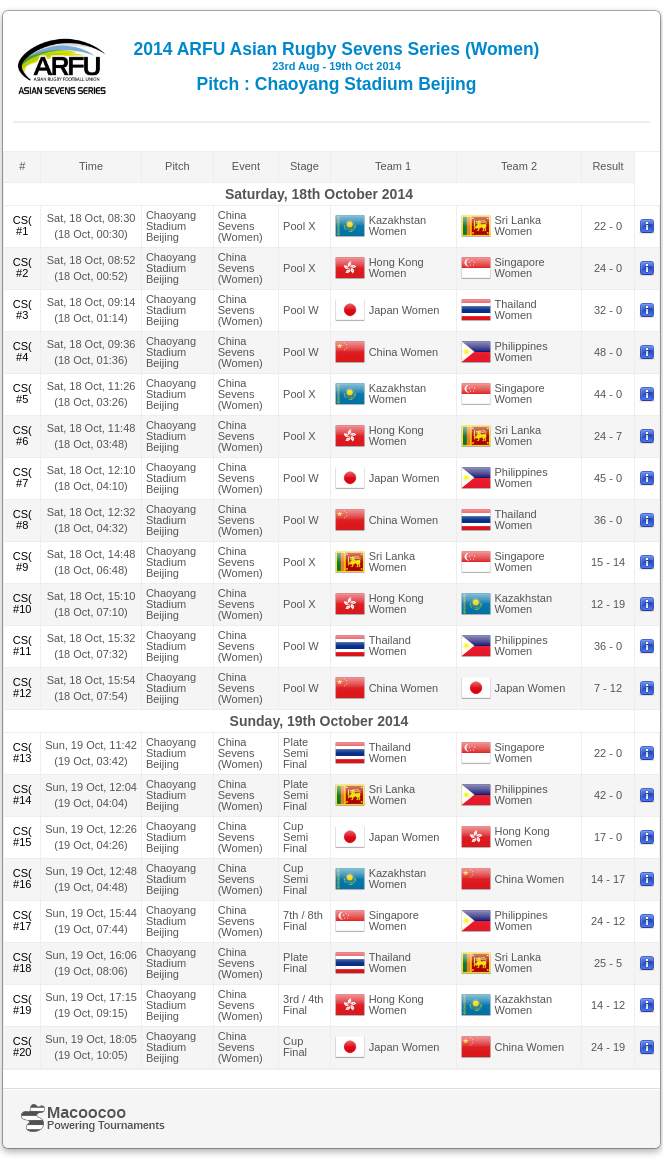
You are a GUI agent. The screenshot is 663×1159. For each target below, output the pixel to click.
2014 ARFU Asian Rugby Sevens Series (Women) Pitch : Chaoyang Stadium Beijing (337, 66)
